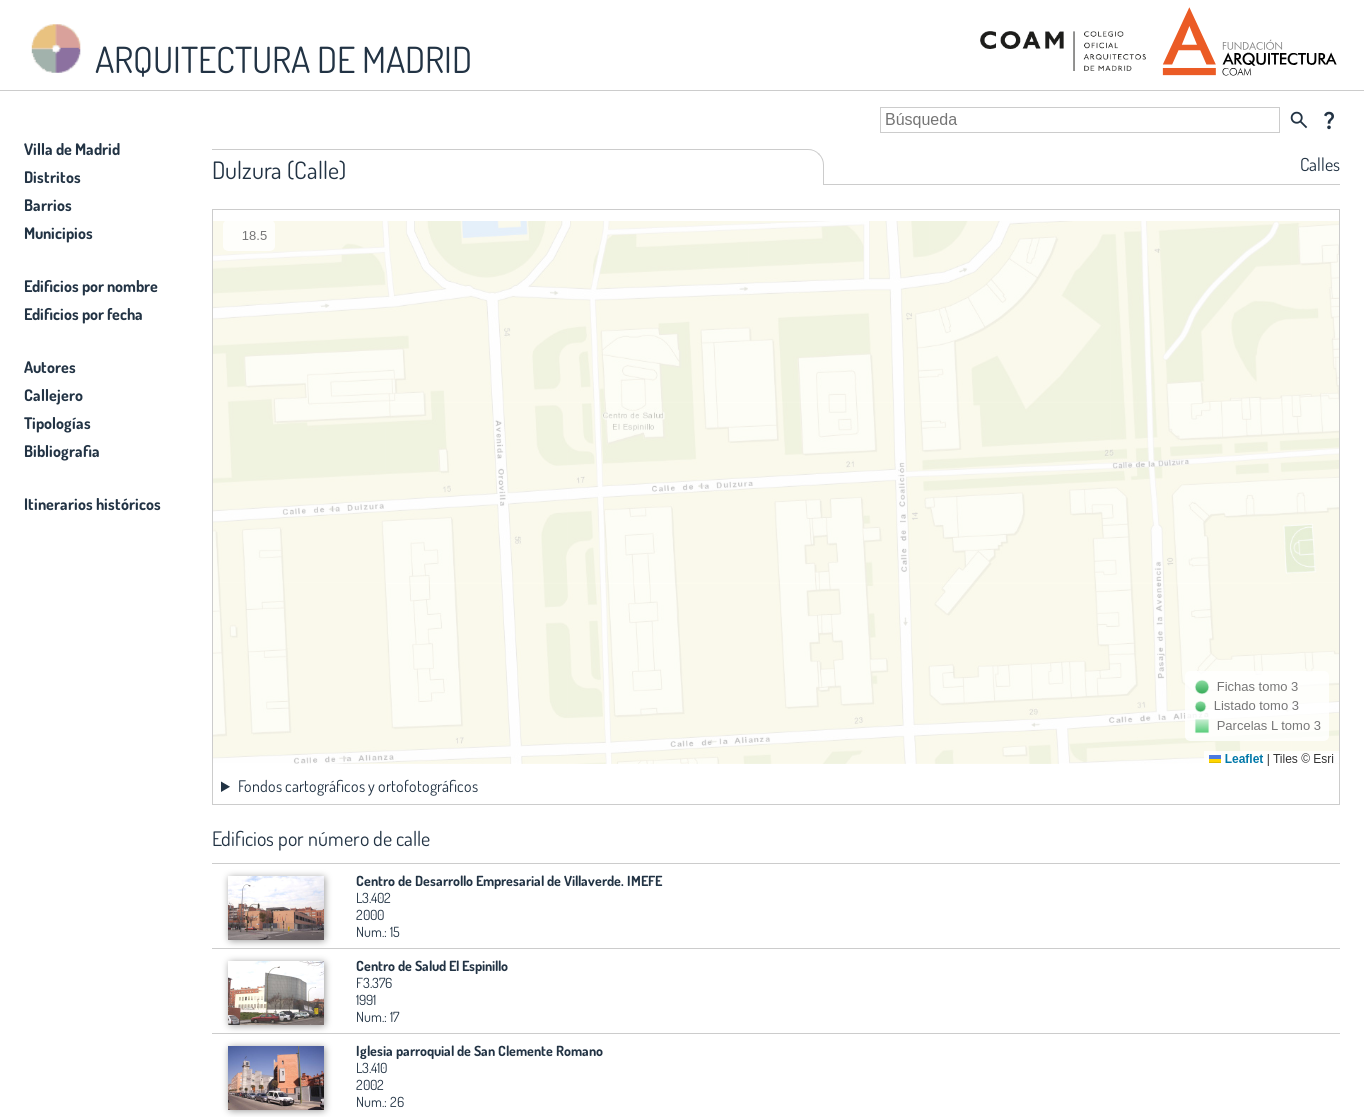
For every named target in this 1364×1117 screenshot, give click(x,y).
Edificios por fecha (83, 314)
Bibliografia (62, 451)
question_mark (1329, 120)
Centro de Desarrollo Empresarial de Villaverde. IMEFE (509, 880)
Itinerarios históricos (92, 504)
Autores (50, 367)
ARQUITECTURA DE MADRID (248, 50)
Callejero (53, 395)
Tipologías (57, 423)
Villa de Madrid (72, 149)
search (1299, 120)
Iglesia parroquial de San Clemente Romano (479, 1050)
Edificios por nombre (91, 286)
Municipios (58, 233)
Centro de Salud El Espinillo (432, 965)
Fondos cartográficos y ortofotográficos (358, 786)
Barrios (48, 205)
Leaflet (1236, 759)
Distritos (52, 177)
